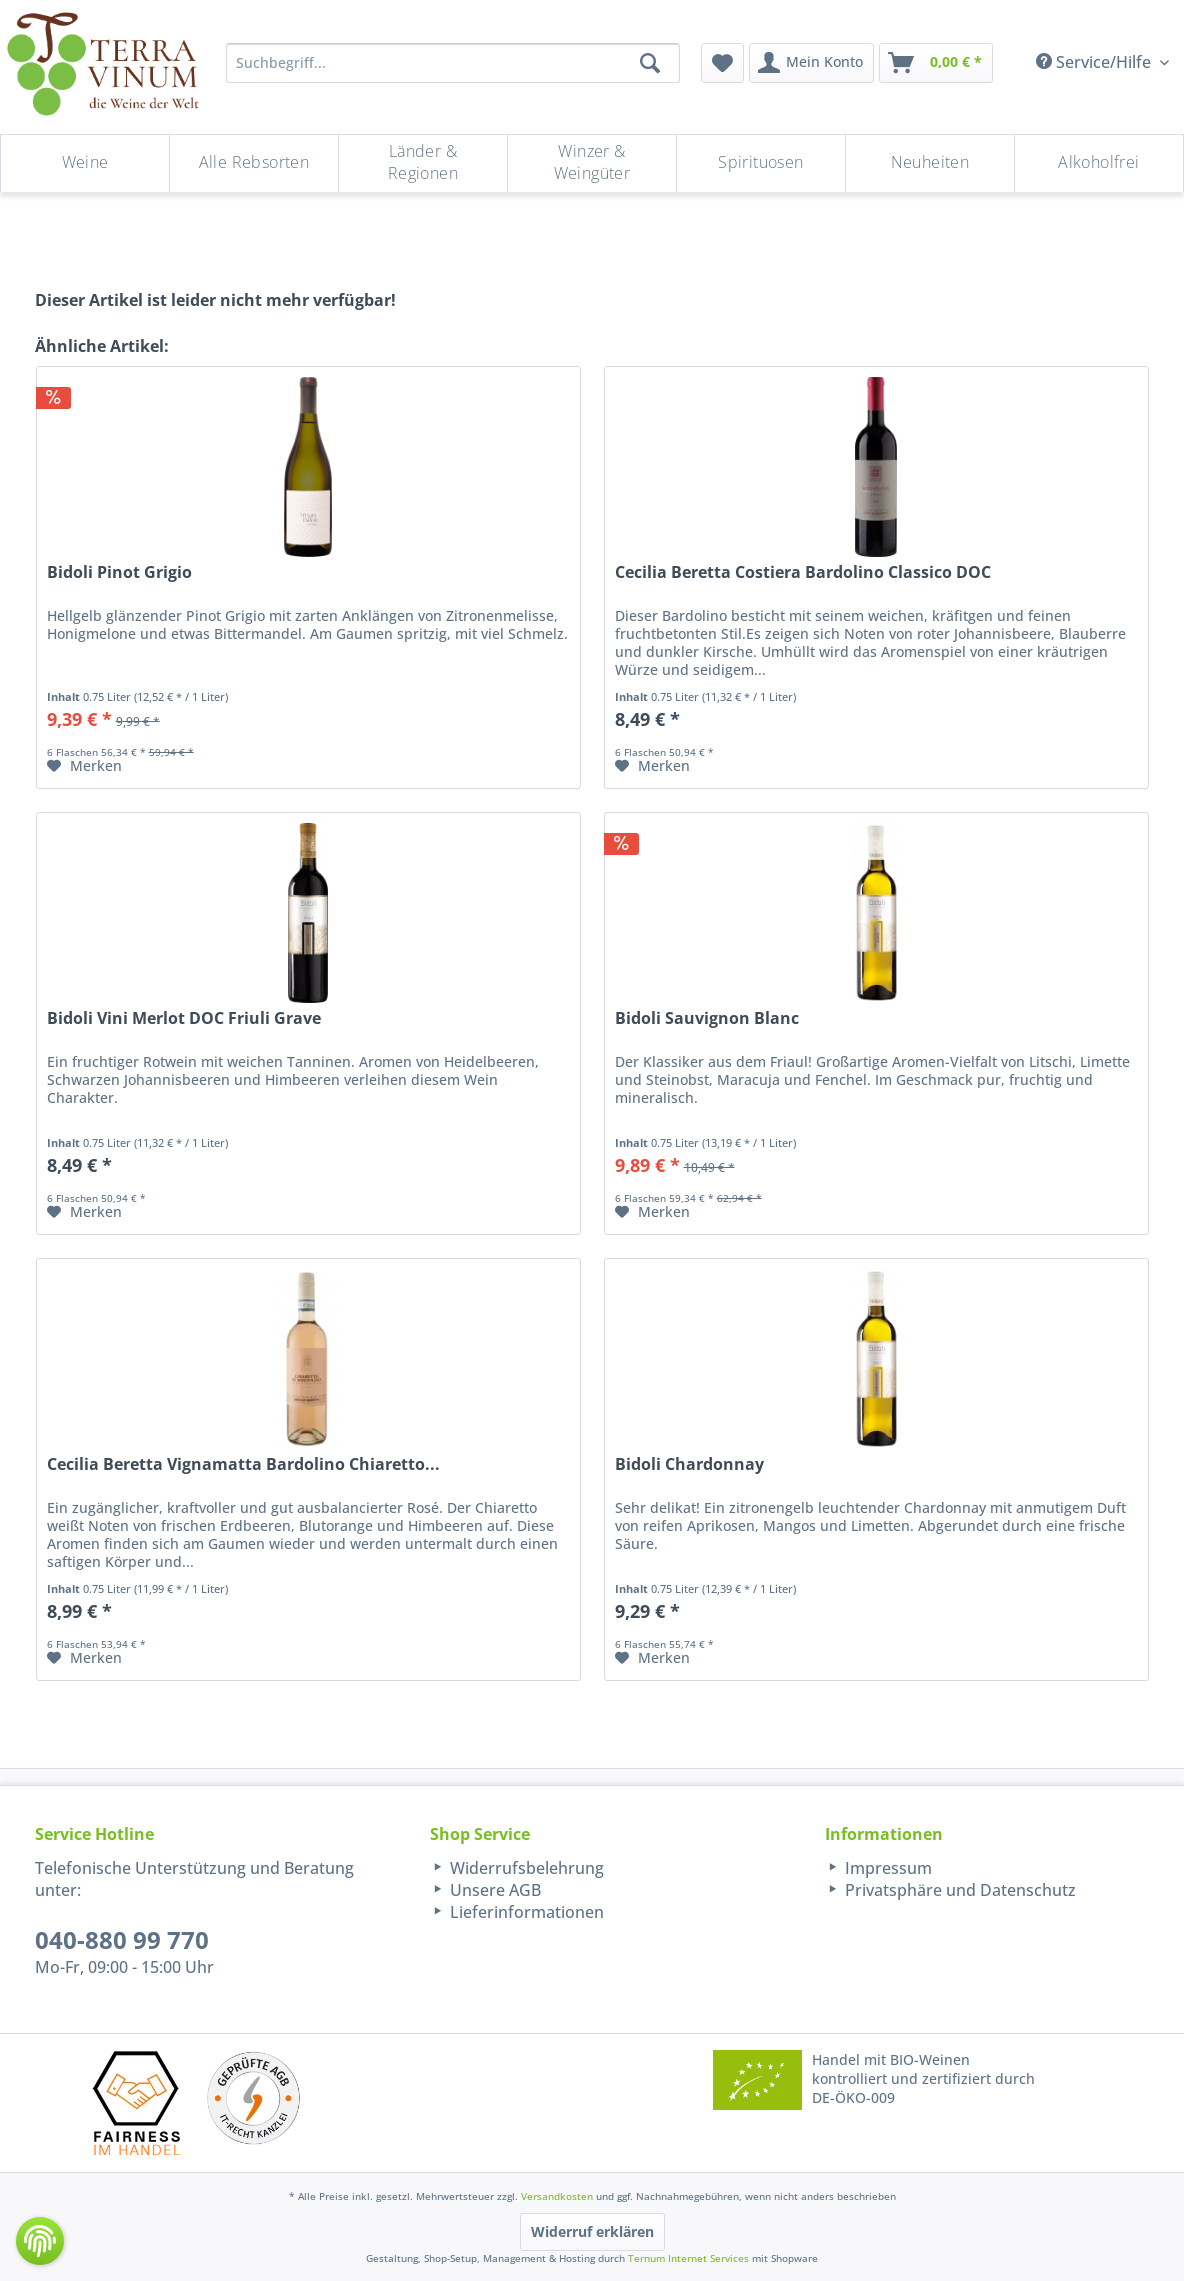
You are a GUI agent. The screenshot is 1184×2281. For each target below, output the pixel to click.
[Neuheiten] (930, 163)
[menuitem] (722, 63)
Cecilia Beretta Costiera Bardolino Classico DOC (803, 572)
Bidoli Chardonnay (689, 1464)
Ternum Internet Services (688, 2258)
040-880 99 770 (122, 1939)
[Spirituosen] (761, 163)
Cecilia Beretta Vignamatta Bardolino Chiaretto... (243, 1464)
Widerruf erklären (592, 2231)
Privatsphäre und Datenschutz (958, 1890)
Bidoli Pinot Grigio (119, 572)
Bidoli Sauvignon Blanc (707, 1018)
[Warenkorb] (936, 63)
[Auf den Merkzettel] (84, 766)
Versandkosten (557, 2196)
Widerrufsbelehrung (525, 1868)
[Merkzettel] (722, 63)
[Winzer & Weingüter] (592, 163)
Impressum (886, 1868)
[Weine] (85, 163)
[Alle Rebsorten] (254, 163)
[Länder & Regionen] (423, 163)
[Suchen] (650, 63)
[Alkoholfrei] (1099, 163)
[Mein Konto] (811, 63)
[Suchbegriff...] (453, 63)
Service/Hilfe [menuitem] (1095, 62)
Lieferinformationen (525, 1912)
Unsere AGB (493, 1890)
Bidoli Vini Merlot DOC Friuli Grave (184, 1018)
